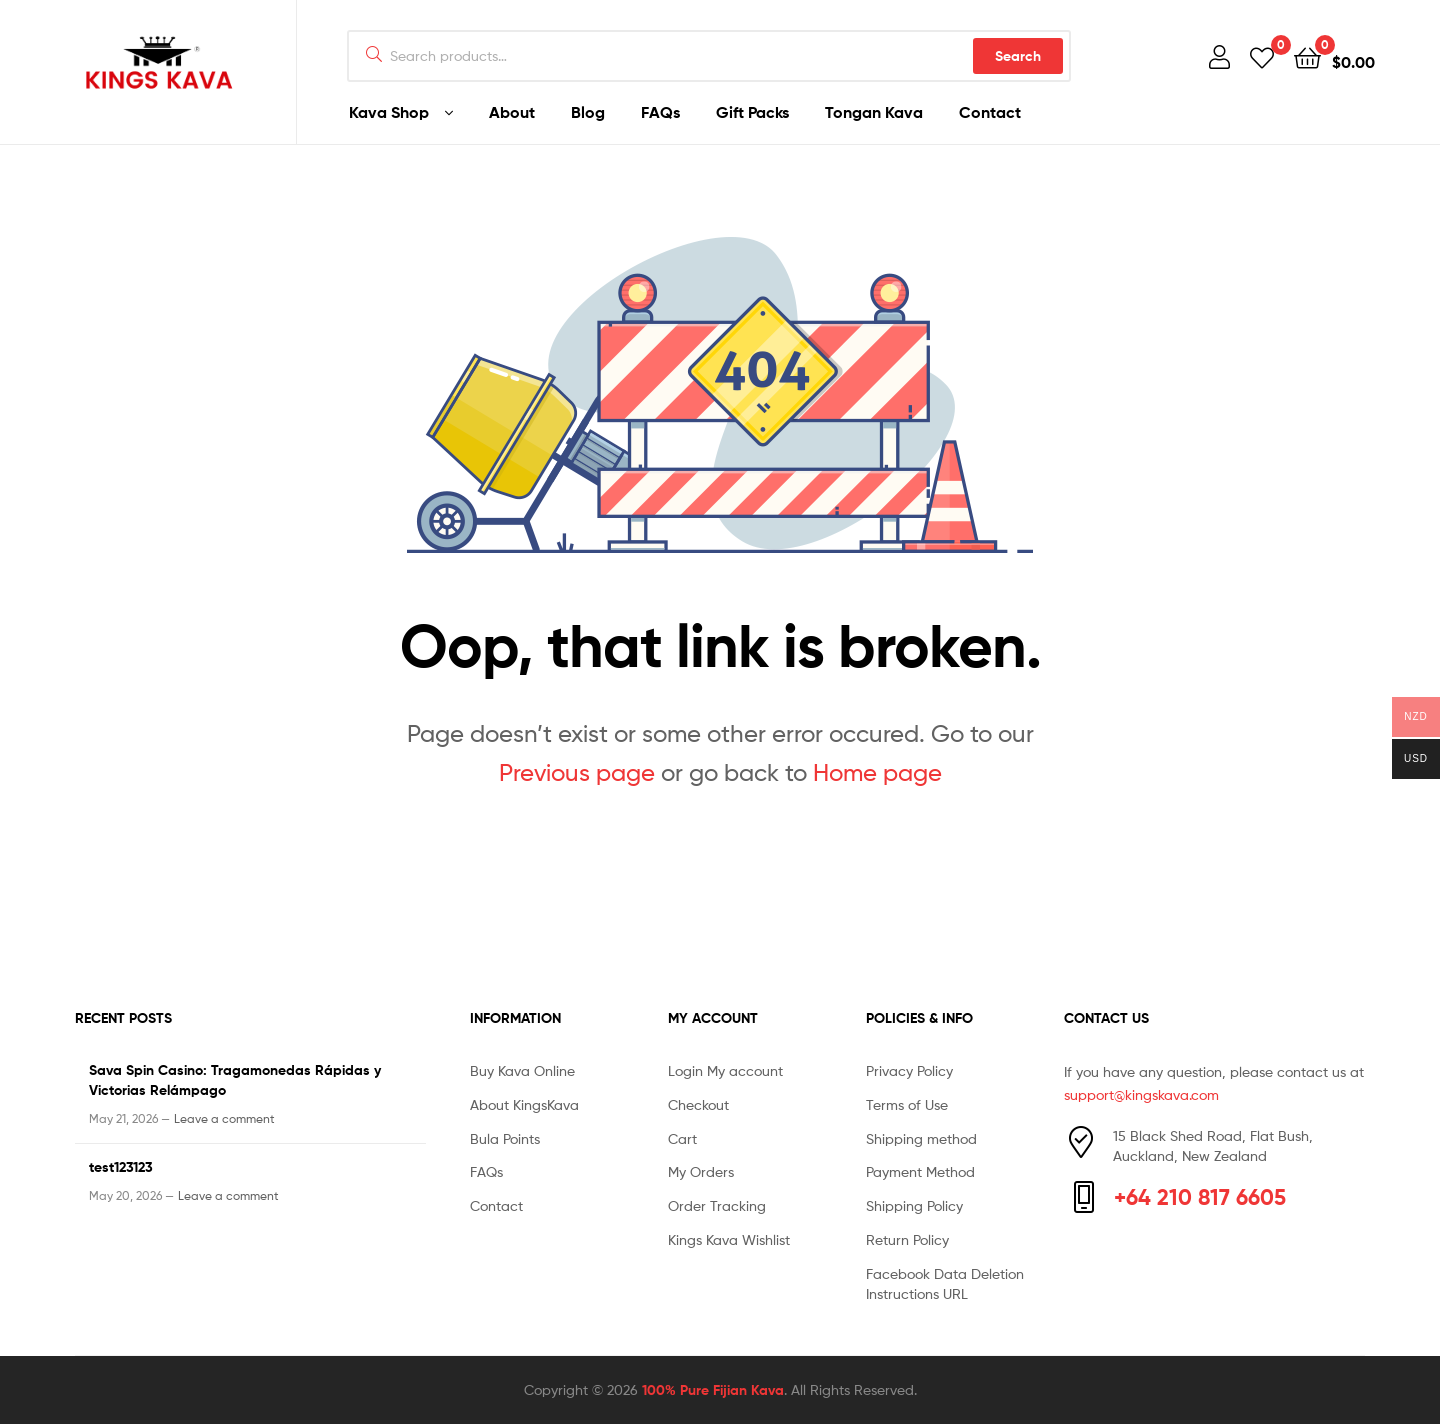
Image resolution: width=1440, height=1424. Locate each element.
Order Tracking (717, 1205)
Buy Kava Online (522, 1070)
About (512, 112)
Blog (588, 112)
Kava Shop (389, 112)
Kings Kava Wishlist (729, 1239)
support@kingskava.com (1141, 1094)
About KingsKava (524, 1104)
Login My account (725, 1070)
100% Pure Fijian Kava (713, 1390)
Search (1018, 56)
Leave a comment (224, 1118)
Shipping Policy (914, 1205)
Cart (682, 1138)
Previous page (577, 772)
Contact (990, 112)
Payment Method (920, 1171)
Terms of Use (907, 1104)
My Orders (701, 1171)
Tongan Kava (874, 112)
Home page (877, 772)
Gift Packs (752, 112)
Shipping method (921, 1138)
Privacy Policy (909, 1070)
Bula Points (505, 1138)
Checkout (698, 1104)
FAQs (660, 112)
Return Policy (907, 1239)
